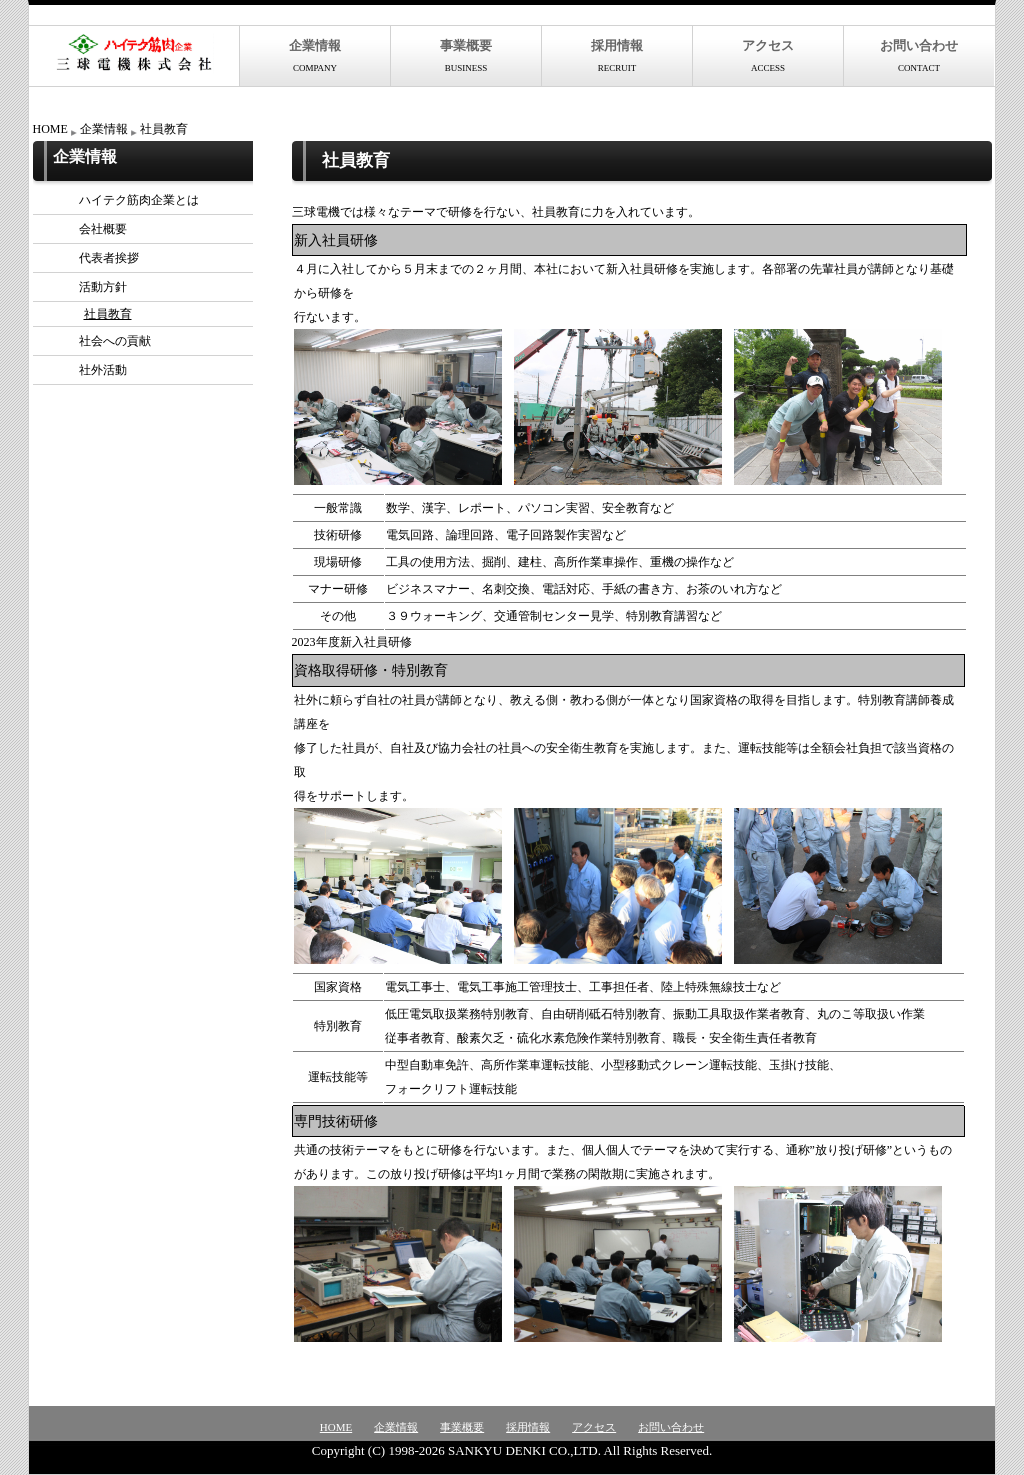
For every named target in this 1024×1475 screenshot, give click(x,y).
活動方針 (85, 287)
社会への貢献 (97, 341)
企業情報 (315, 55)
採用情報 (617, 55)
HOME (50, 129)
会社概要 (85, 229)
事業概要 (466, 55)
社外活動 (85, 370)
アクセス (768, 55)
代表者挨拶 (91, 258)
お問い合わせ (919, 55)
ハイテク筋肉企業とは (121, 200)
